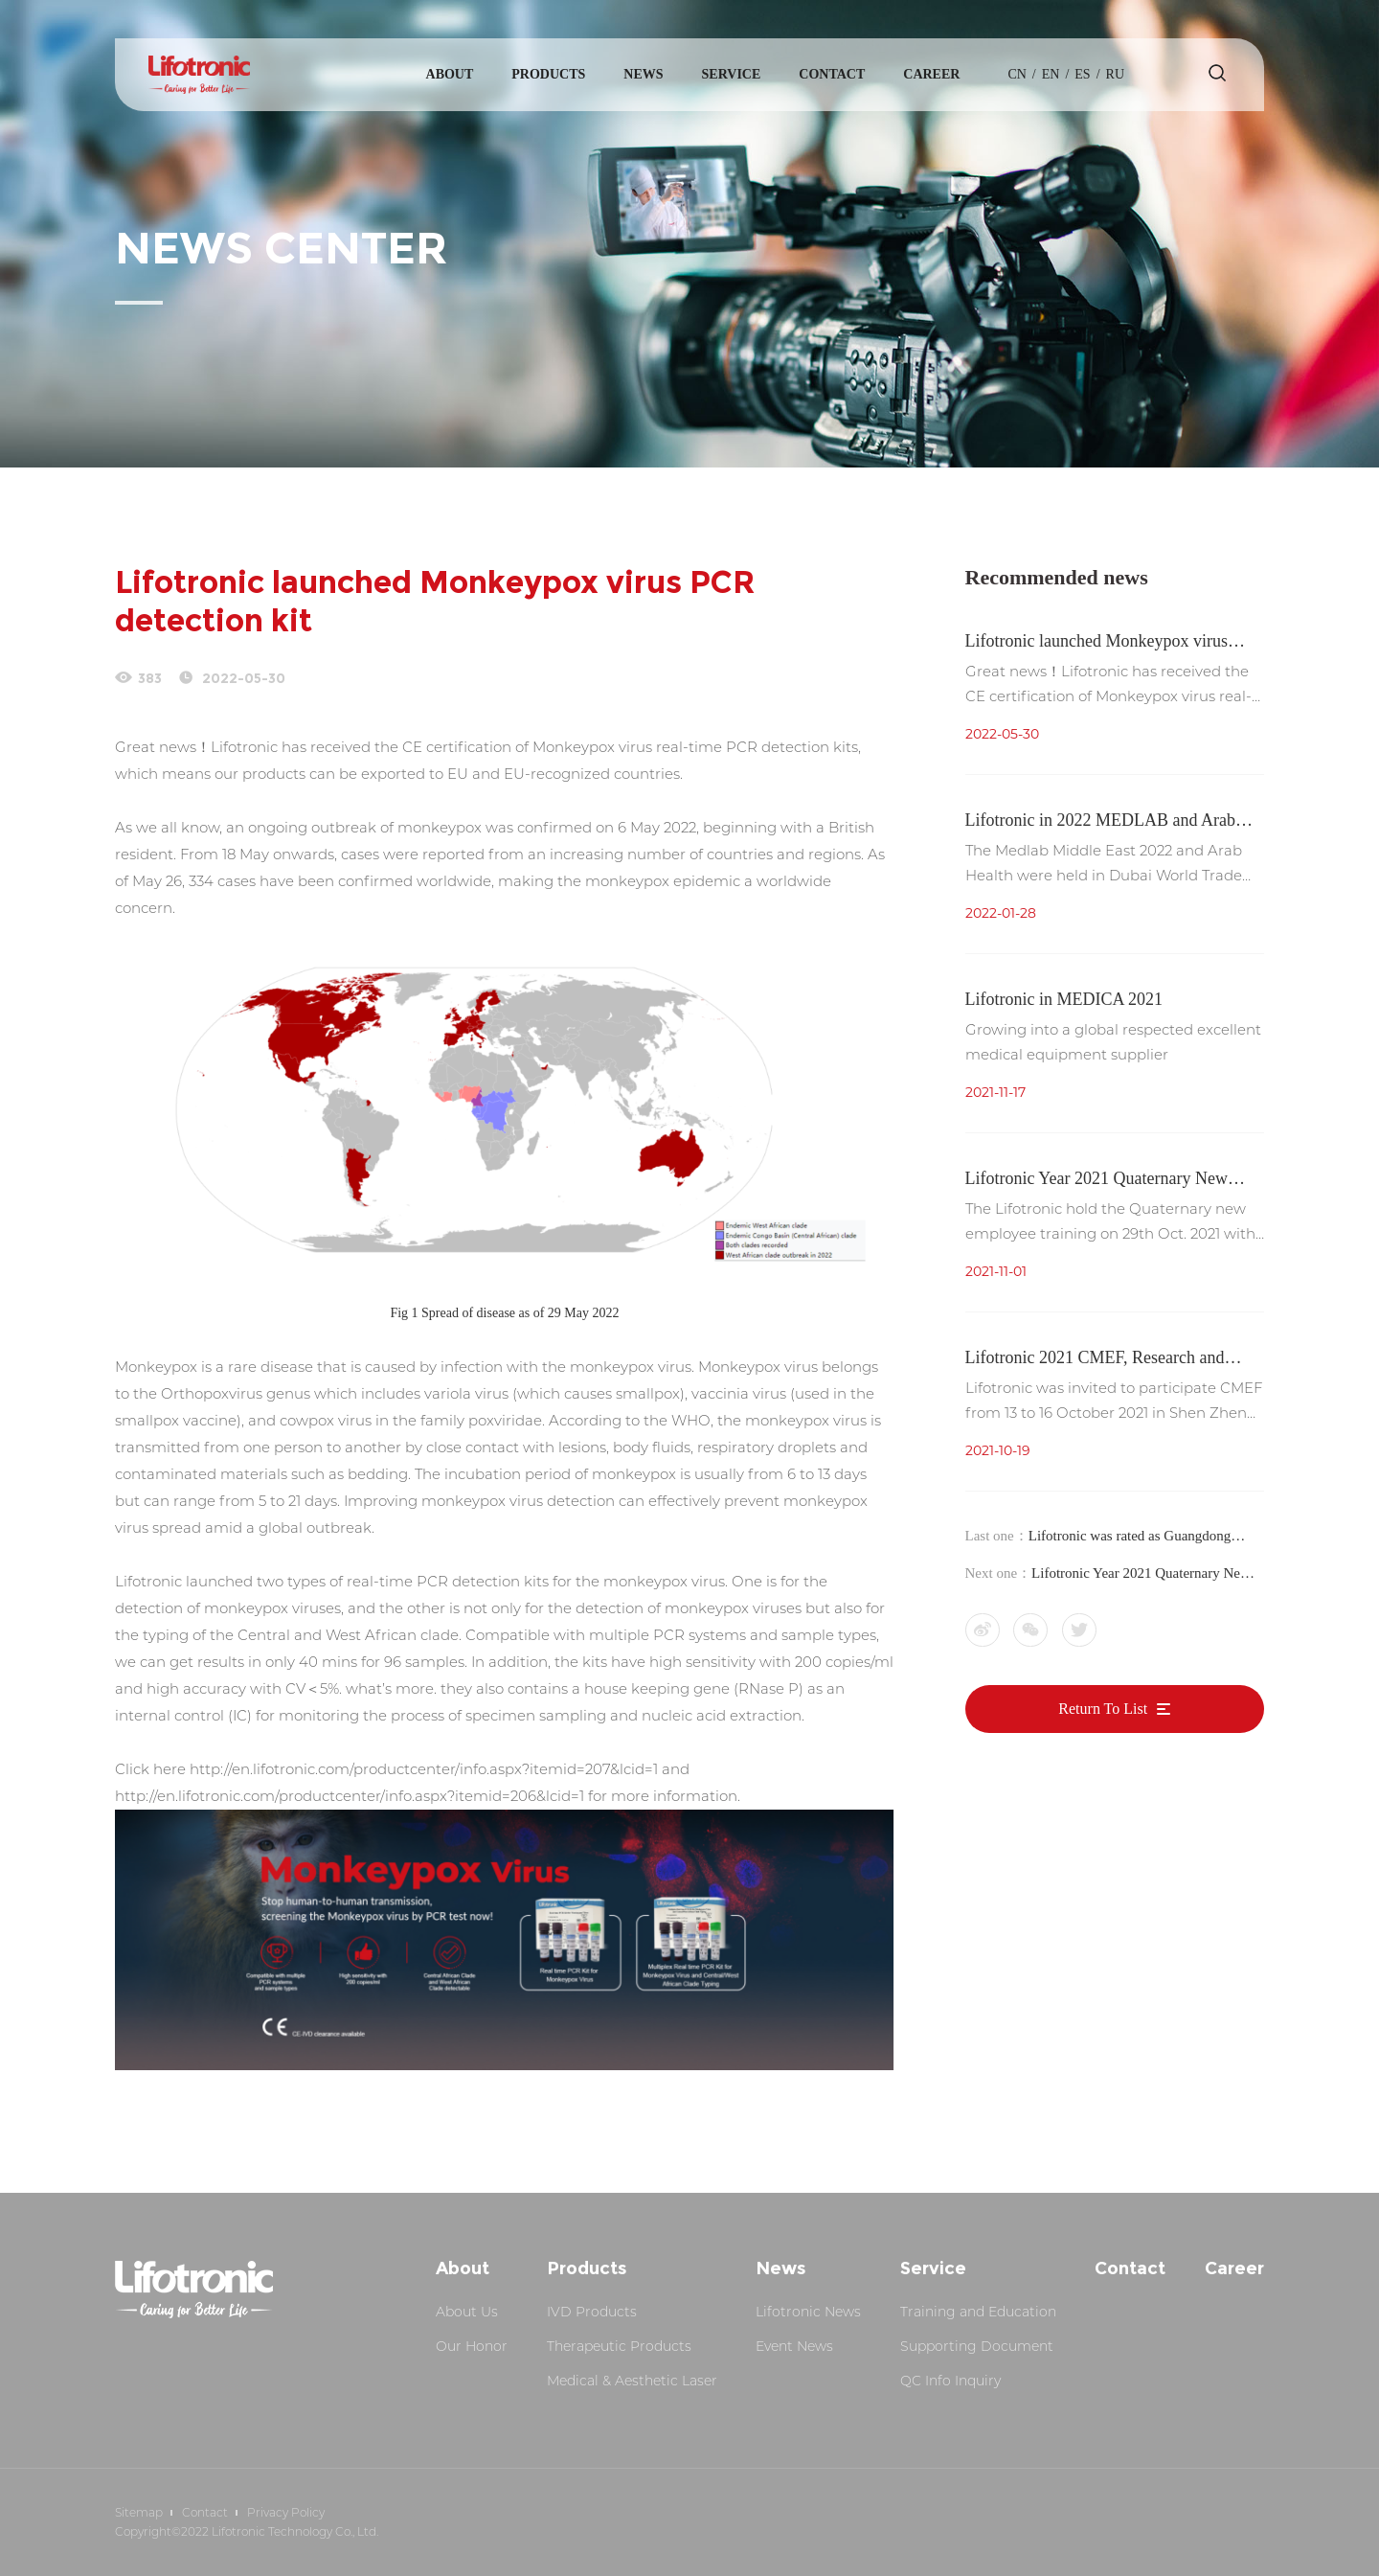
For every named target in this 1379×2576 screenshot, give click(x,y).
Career (931, 74)
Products (548, 74)
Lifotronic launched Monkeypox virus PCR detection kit (1096, 643)
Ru (1115, 74)
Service (731, 74)
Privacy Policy (286, 2512)
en (1051, 74)
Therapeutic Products (619, 2346)
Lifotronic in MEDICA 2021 (1064, 999)
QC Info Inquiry (950, 2380)
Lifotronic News (808, 2311)
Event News (794, 2346)
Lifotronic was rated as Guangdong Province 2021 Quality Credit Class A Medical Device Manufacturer (1137, 1537)
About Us (467, 2311)
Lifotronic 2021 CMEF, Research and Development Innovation (1095, 1360)
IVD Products (592, 2311)
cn (1016, 74)
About (450, 74)
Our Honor (472, 2346)
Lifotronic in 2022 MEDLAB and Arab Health (1100, 822)
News (643, 74)
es (1082, 74)
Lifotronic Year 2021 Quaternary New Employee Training (1096, 1181)
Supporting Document (976, 2346)
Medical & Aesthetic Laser (632, 2380)
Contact (832, 74)
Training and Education (978, 2311)
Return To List (1114, 1709)
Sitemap (139, 2512)
